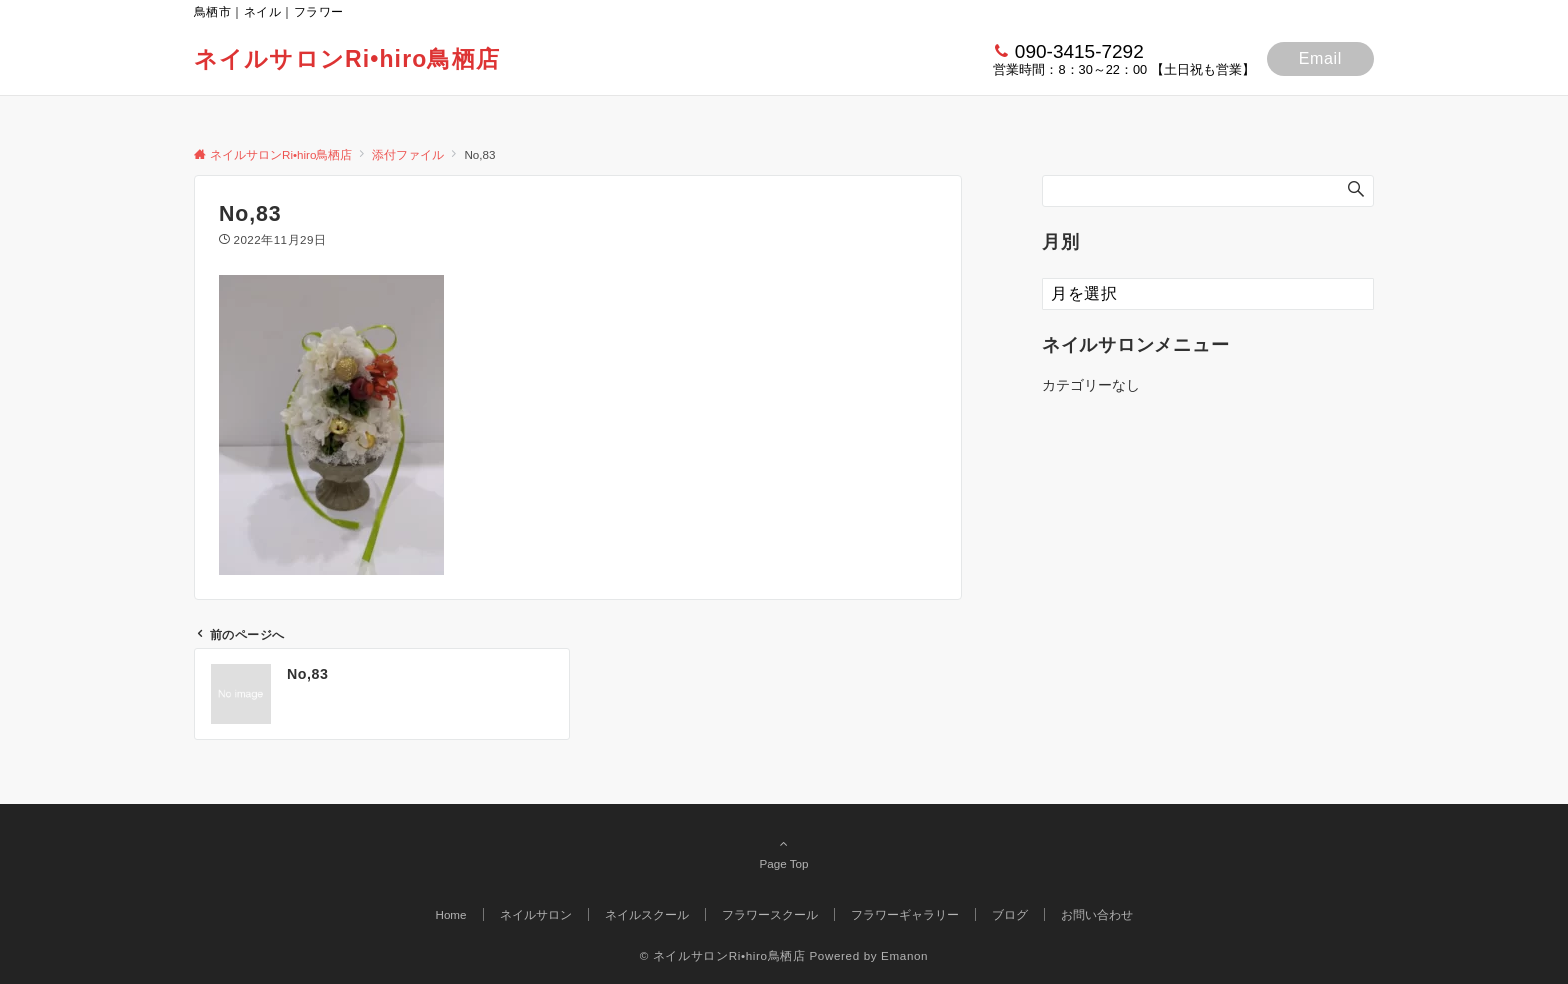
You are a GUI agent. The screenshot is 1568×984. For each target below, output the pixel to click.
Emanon (904, 955)
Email (1320, 58)
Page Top (784, 853)
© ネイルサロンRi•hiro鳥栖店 (723, 955)
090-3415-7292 (1079, 51)
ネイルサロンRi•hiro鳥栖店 (347, 59)
